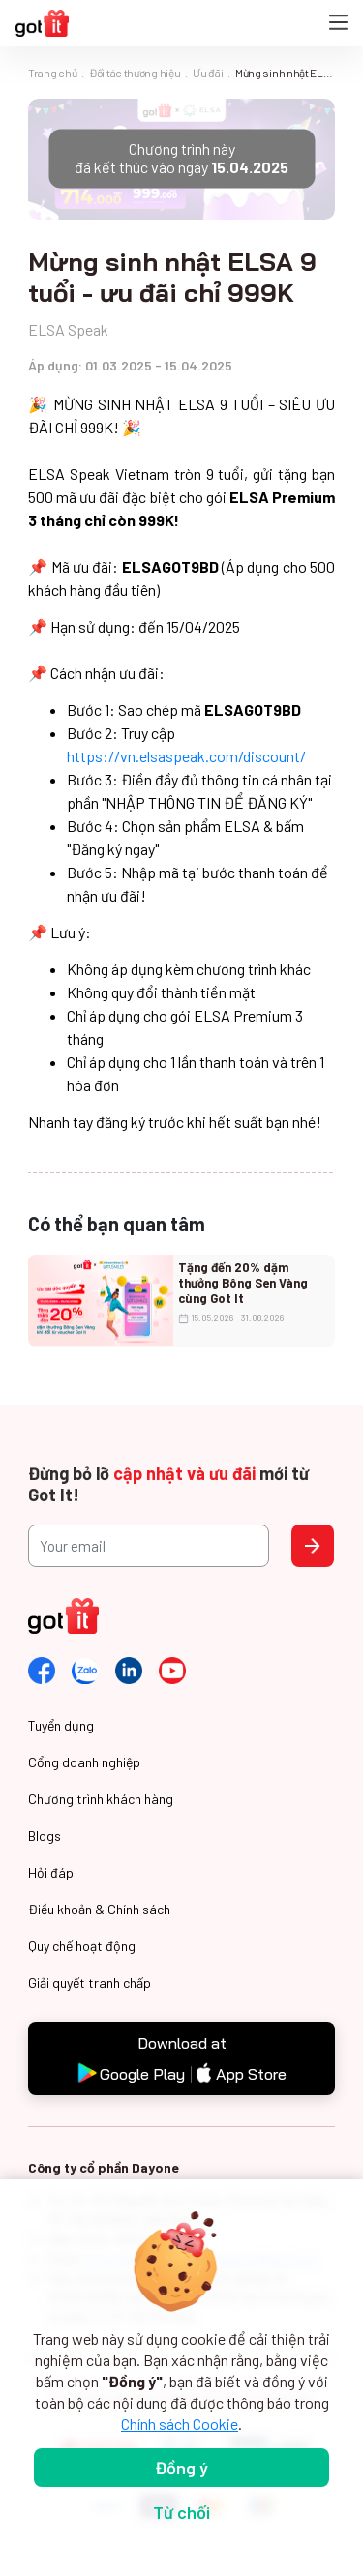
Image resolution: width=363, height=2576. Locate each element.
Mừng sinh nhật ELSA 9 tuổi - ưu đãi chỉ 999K (285, 72)
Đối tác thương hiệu (134, 72)
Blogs (44, 1835)
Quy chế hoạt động (82, 1946)
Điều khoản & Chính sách (99, 1909)
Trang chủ (52, 72)
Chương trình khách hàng (100, 1799)
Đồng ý (181, 2467)
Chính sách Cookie (179, 2423)
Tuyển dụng (61, 1725)
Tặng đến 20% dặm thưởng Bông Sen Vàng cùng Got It (243, 1281)
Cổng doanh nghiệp (84, 1762)
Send (312, 1546)
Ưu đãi (208, 72)
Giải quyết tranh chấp (89, 1982)
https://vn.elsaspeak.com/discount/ (186, 756)
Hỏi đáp (51, 1872)
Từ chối (181, 2512)
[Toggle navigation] (338, 24)
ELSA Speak (68, 329)
